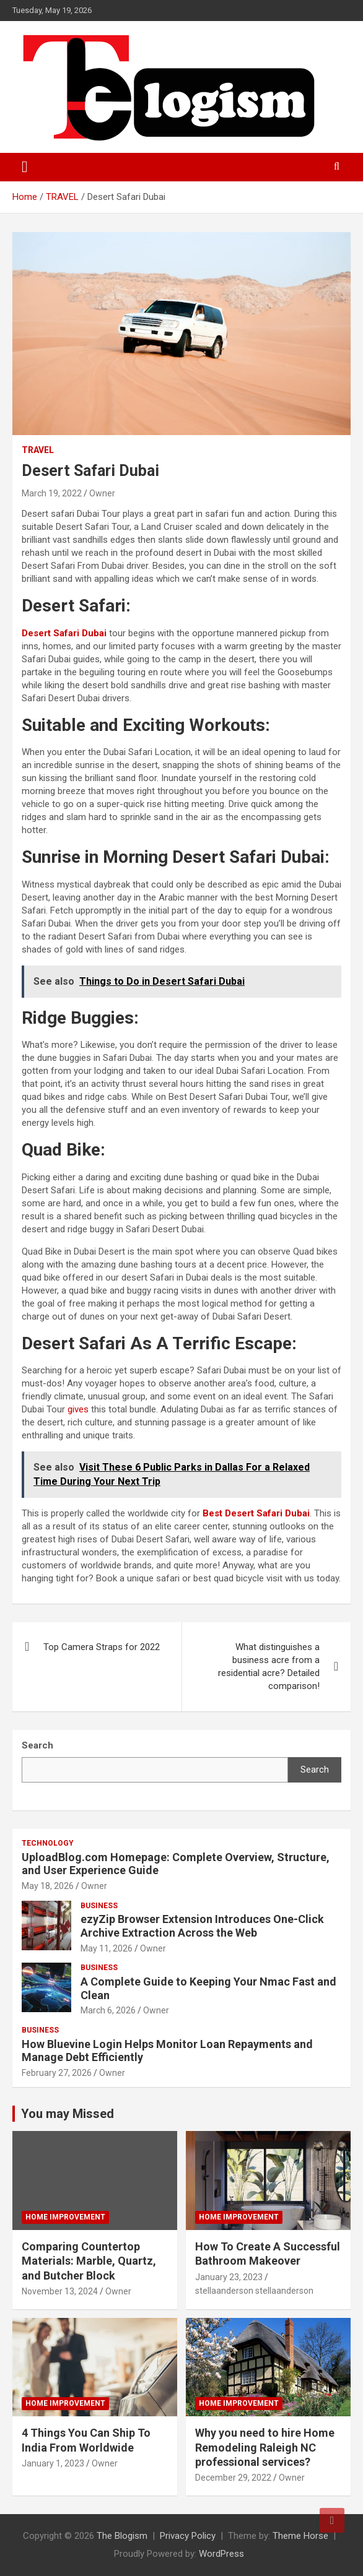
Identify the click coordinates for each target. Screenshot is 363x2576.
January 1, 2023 (53, 2463)
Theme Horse (300, 2535)
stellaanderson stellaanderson (254, 2291)
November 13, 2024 (60, 2291)
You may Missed (67, 2113)
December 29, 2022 (233, 2478)
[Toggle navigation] (24, 167)
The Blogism (122, 2535)
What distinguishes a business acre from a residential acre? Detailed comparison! (269, 1666)
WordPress (221, 2553)
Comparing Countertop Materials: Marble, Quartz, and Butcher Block (89, 2261)
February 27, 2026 (57, 2073)
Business (99, 1905)
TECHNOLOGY (48, 1843)
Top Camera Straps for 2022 (101, 1647)
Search (314, 1769)
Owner (102, 493)
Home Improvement (65, 2217)
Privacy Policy (188, 2535)
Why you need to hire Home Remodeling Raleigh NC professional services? (265, 2447)
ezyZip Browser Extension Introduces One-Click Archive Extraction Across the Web (202, 1926)
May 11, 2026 (107, 1948)
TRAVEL (38, 450)
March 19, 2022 (52, 493)
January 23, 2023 (229, 2277)
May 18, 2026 (48, 1886)
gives (78, 1409)
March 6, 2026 (108, 2010)
